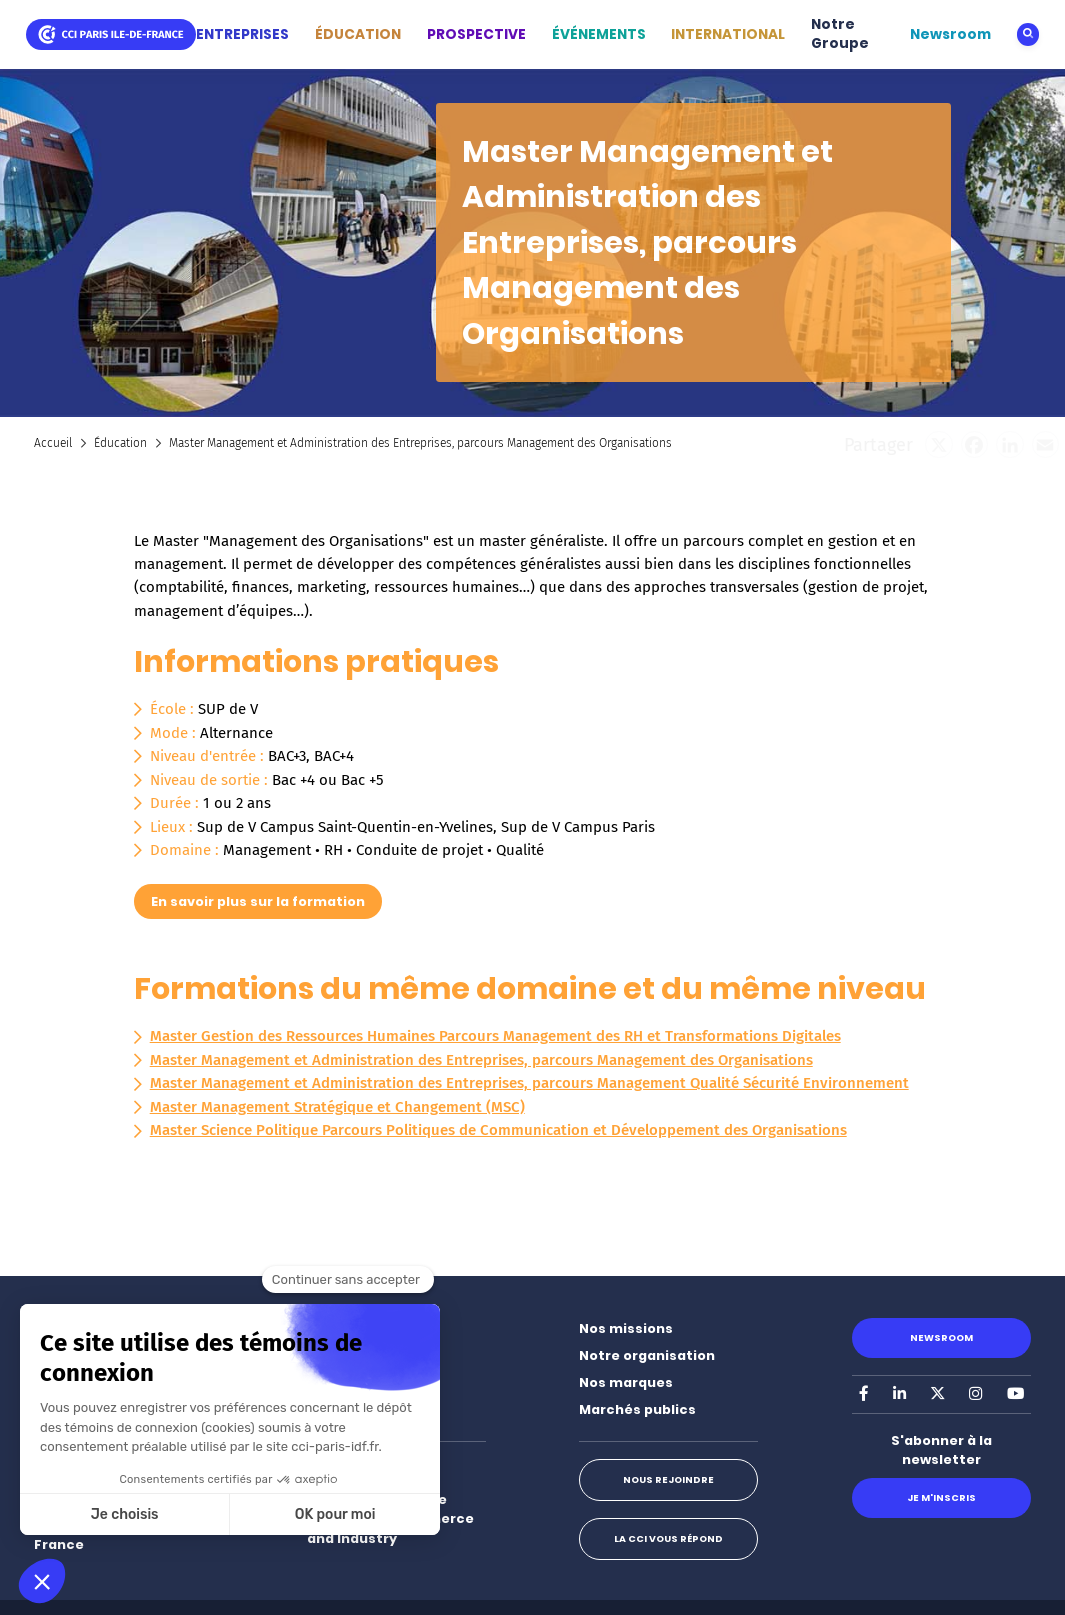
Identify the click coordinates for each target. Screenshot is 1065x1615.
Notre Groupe (840, 34)
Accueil (53, 443)
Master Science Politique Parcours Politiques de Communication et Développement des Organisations (498, 1130)
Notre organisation (647, 1355)
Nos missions (626, 1328)
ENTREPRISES (242, 34)
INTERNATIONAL (728, 34)
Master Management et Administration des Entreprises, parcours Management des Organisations (481, 1060)
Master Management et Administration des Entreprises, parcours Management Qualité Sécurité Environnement (529, 1083)
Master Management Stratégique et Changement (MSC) (337, 1107)
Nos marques (626, 1382)
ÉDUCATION (358, 34)
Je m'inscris (941, 1497)
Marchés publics (637, 1409)
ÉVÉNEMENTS (599, 34)
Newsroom (950, 34)
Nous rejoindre (668, 1479)
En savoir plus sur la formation (258, 901)
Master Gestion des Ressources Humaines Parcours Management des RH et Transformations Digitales (495, 1036)
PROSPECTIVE (476, 34)
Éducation (120, 443)
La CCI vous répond (668, 1538)
